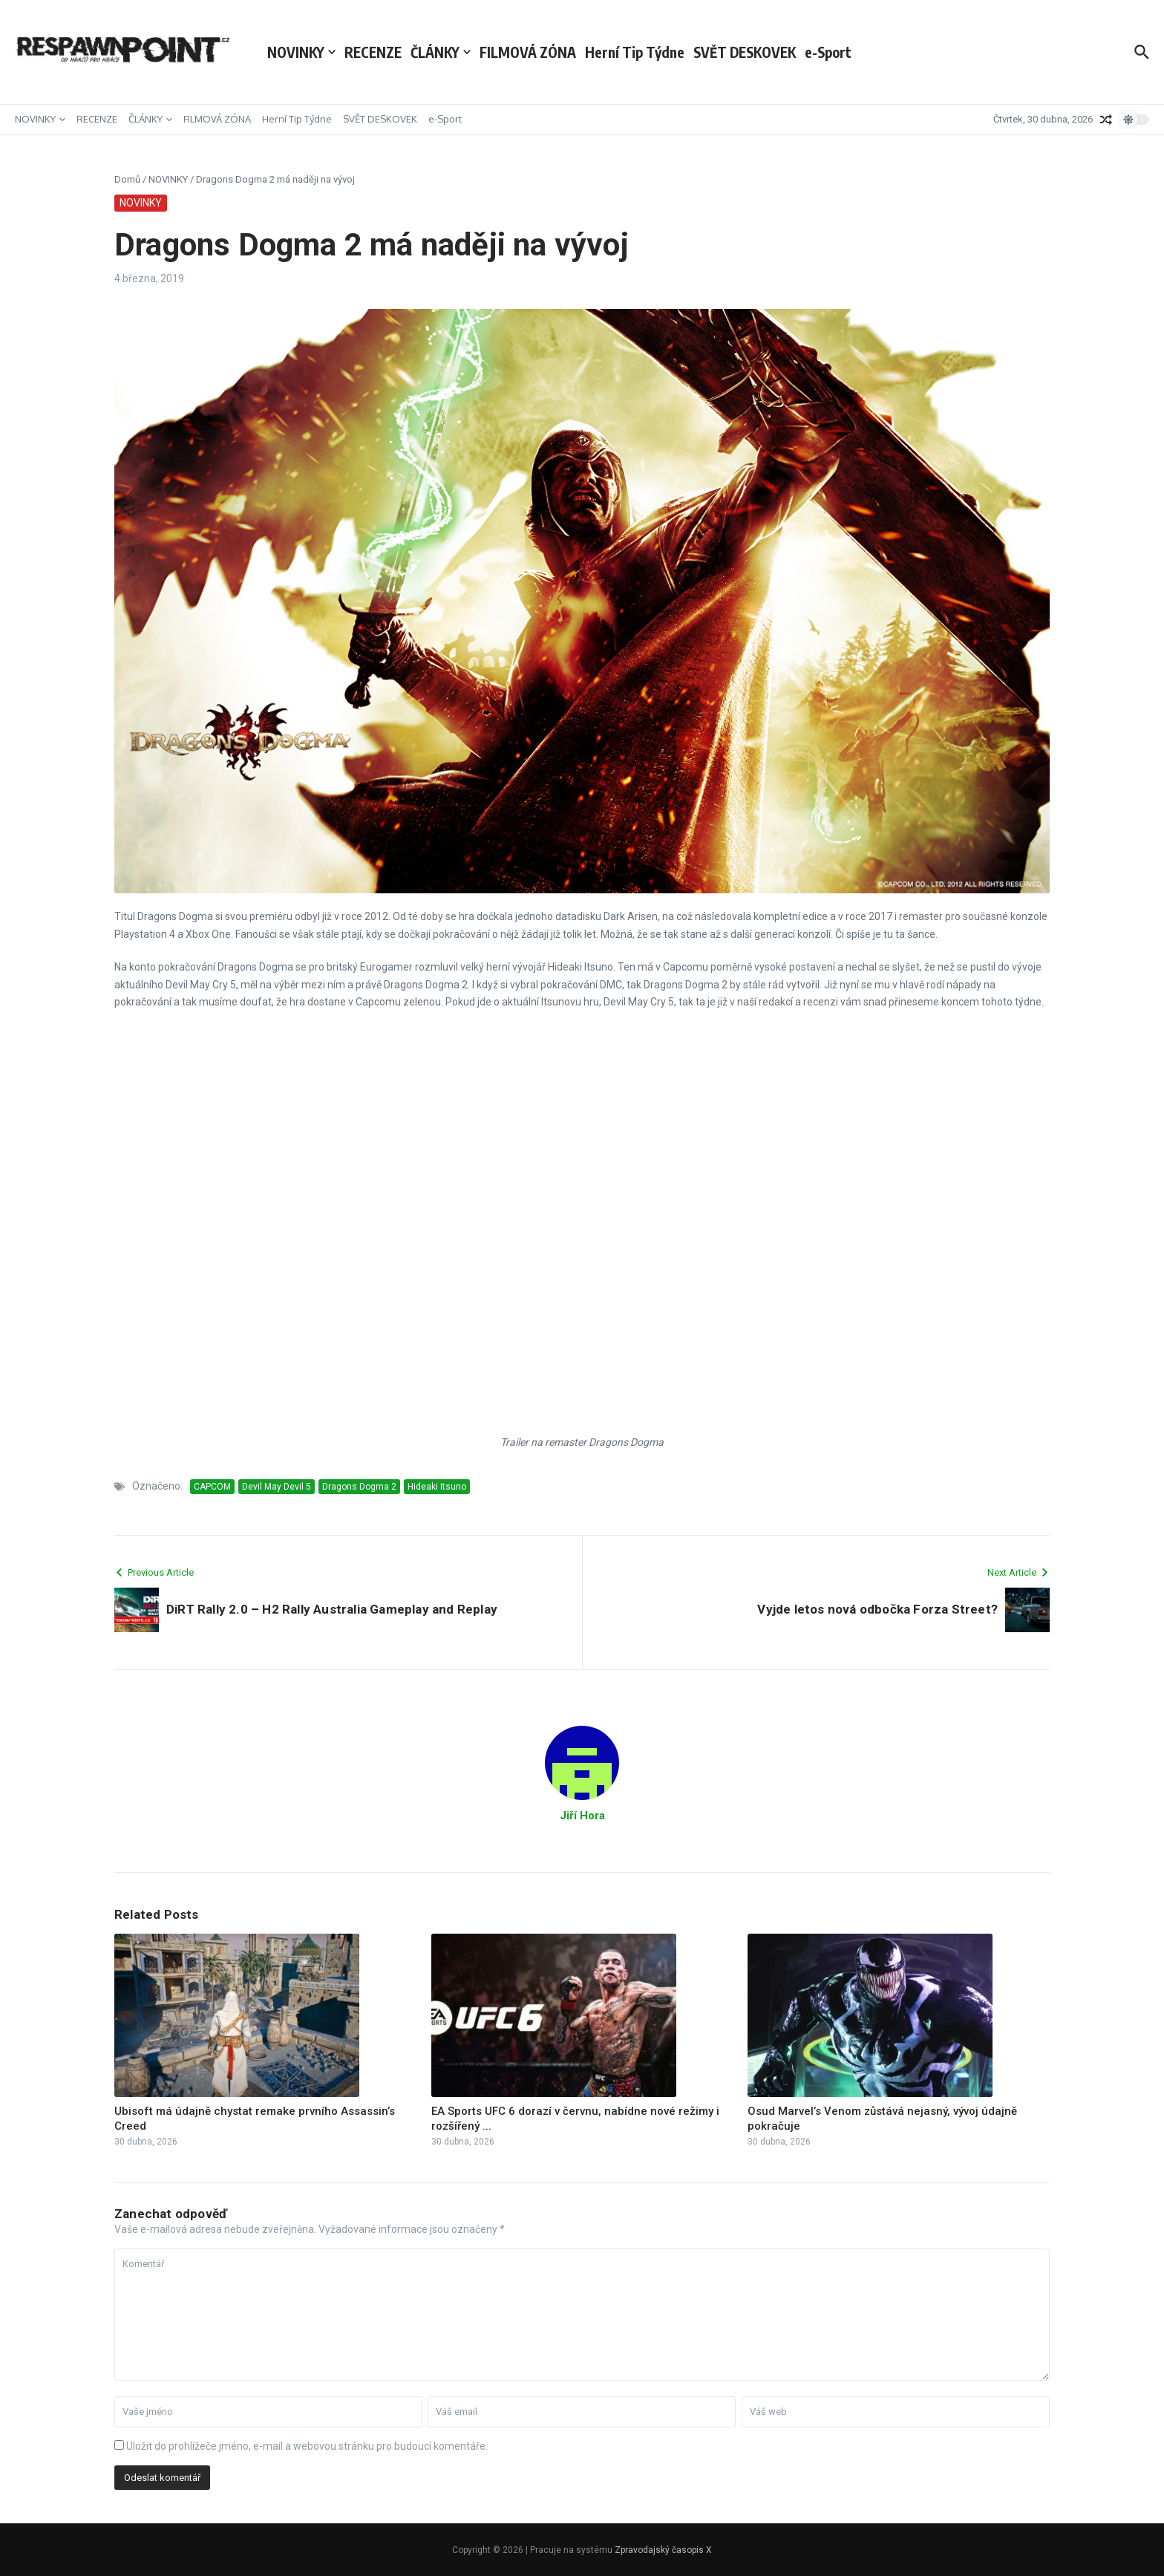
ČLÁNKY (441, 52)
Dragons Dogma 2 (359, 1486)
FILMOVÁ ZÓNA (528, 52)
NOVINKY (301, 52)
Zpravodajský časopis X (663, 2550)
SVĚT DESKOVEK (744, 52)
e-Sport (828, 52)
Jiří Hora (582, 1815)
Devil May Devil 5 (276, 1486)
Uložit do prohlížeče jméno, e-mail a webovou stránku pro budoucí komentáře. (307, 2446)
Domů (127, 179)
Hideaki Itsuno (437, 1486)
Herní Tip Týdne (634, 52)
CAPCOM (212, 1486)
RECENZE (373, 52)
